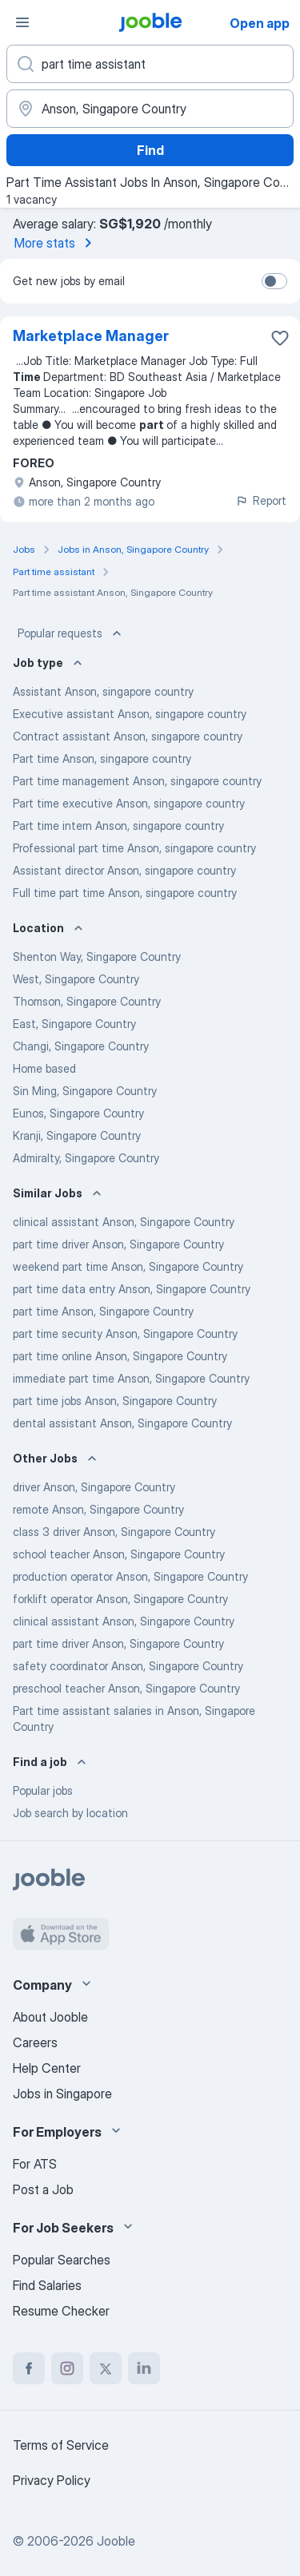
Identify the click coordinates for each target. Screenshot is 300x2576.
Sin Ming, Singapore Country (85, 1090)
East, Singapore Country (74, 1023)
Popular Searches (61, 2260)
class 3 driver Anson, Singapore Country (114, 1531)
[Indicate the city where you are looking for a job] (150, 108)
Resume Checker (61, 2311)
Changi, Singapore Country (81, 1046)
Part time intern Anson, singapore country (118, 825)
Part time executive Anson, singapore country (129, 803)
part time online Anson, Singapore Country (120, 1356)
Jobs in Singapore (62, 2094)
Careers (35, 2042)
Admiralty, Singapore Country (86, 1158)
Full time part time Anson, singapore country (125, 892)
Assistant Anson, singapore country (103, 691)
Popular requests (71, 633)
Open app (260, 23)
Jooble (116, 2541)
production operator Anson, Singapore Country (130, 1576)
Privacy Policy (51, 2480)
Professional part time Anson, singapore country (134, 848)
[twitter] (106, 2368)
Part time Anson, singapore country (102, 758)
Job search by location (70, 1813)
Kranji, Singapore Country (77, 1135)
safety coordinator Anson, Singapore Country (128, 1666)
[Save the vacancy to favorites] (280, 338)
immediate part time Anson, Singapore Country (131, 1378)
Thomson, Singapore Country (87, 1001)
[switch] (274, 281)
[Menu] (22, 22)
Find (150, 150)
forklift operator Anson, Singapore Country (120, 1599)
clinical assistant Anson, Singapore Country (123, 1221)
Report (260, 500)
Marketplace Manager (91, 335)
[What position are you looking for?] (150, 64)
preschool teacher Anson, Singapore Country (126, 1688)
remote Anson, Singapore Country (98, 1509)
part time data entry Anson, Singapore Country (131, 1289)
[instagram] (67, 2368)
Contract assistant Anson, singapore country (127, 736)
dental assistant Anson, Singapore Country (122, 1423)
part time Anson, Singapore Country (103, 1311)
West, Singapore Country (76, 979)
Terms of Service (61, 2445)
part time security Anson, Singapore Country (125, 1333)
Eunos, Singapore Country (78, 1113)
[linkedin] (144, 2368)
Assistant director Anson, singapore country (124, 870)
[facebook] (29, 2368)
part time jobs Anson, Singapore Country (115, 1400)
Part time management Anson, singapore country (137, 781)
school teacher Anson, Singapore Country (119, 1554)
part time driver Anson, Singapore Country (118, 1244)
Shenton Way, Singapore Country (97, 956)
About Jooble (50, 2017)
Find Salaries (47, 2285)
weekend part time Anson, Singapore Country (128, 1266)
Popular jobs (43, 1790)
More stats (56, 242)
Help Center (47, 2068)
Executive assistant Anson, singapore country (129, 713)
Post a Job (43, 2189)
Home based (44, 1068)
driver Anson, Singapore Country (94, 1487)
